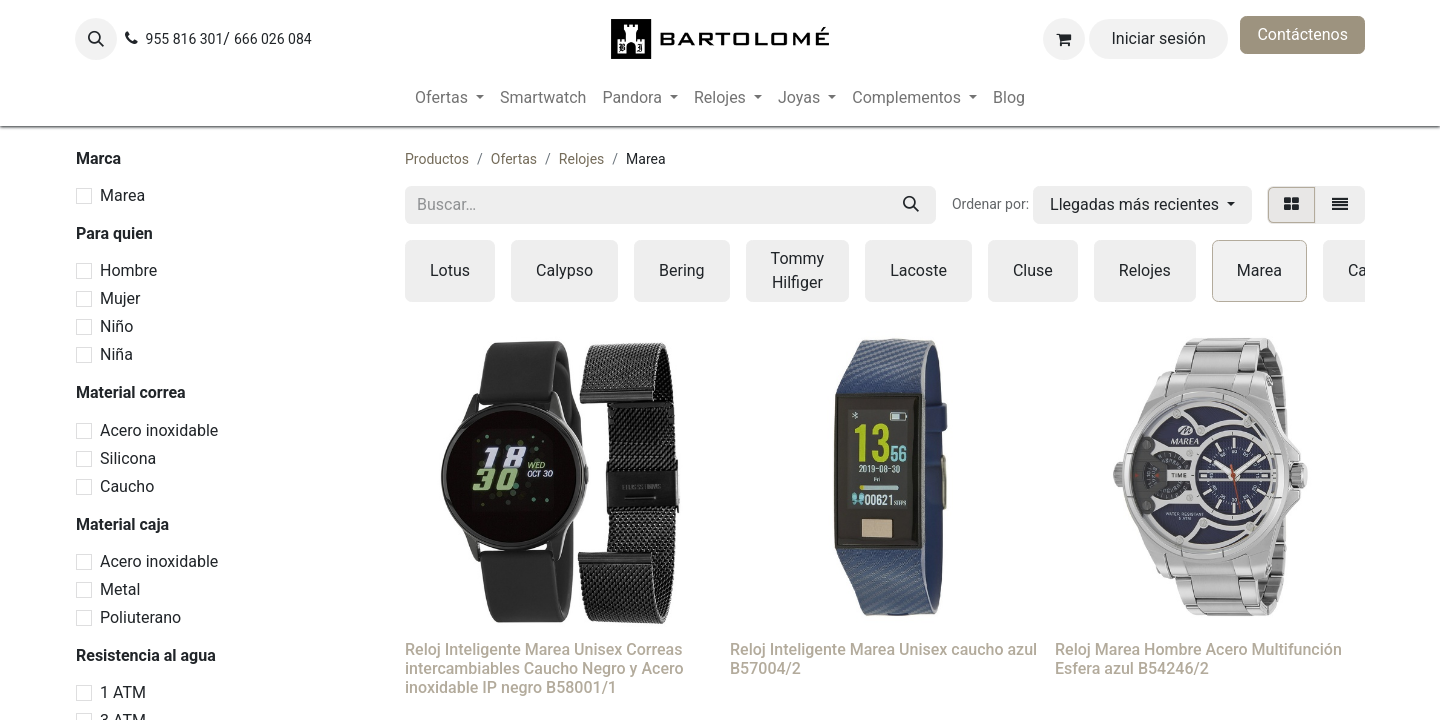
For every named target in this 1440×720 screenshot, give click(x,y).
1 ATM (123, 692)
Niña (116, 354)
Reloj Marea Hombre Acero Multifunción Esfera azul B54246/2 (1198, 659)
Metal (120, 589)
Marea (122, 195)
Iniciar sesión (1159, 38)
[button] (96, 39)
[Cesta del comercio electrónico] (1064, 39)
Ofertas (514, 159)
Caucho (127, 486)
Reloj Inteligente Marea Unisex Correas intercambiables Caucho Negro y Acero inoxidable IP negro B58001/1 (544, 668)
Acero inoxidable (159, 430)
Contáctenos (1302, 34)
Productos (437, 159)
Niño (116, 326)
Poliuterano (140, 617)
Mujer (120, 298)
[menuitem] (449, 98)
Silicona (128, 458)
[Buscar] (911, 205)
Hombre (128, 270)
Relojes (581, 159)
